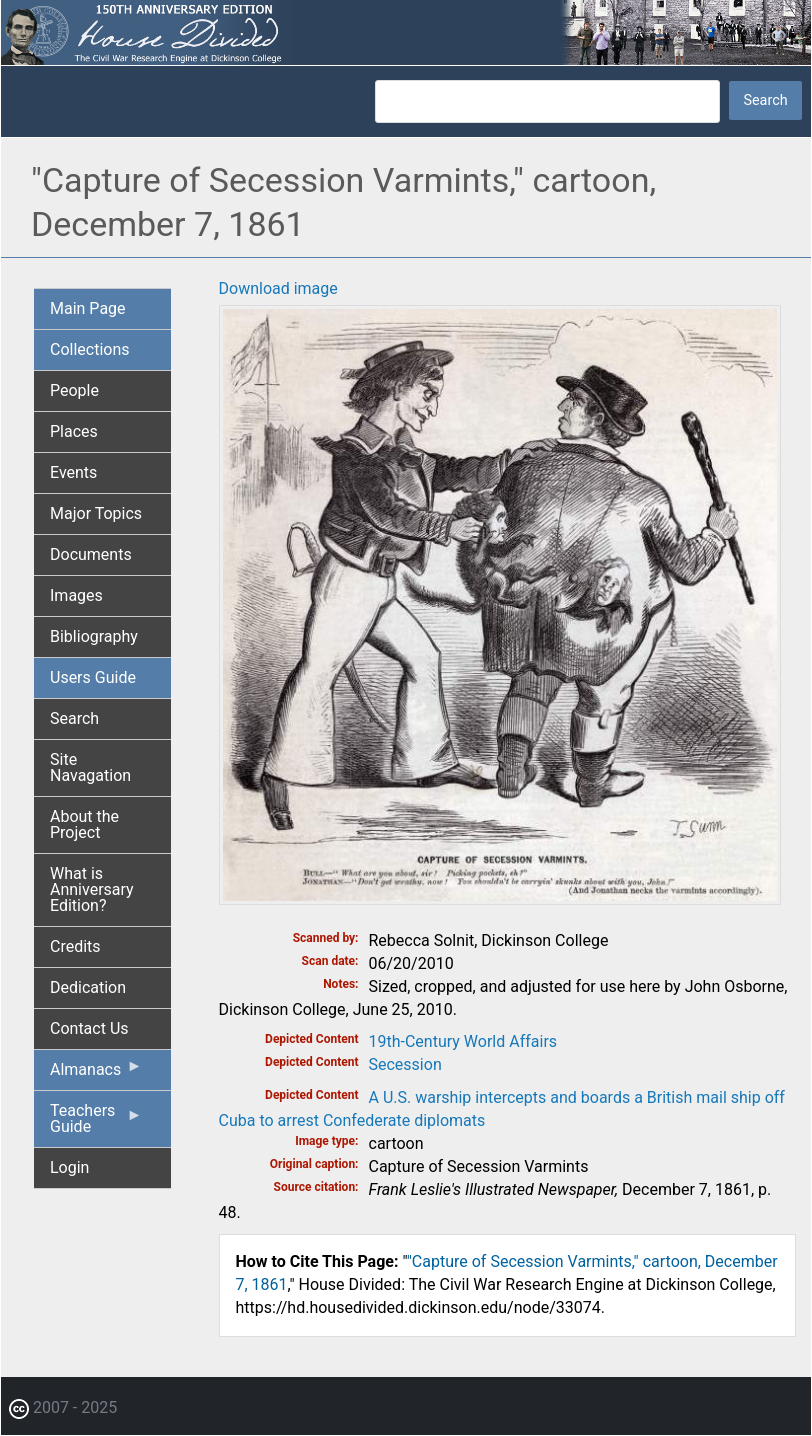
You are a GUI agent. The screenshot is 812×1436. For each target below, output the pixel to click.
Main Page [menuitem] (88, 308)
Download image (278, 288)
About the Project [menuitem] (84, 824)
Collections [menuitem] (90, 349)
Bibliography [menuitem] (94, 636)
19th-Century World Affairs (463, 1041)
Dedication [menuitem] (88, 987)
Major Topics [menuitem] (96, 513)
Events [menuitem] (73, 472)
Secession (405, 1064)
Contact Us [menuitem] (89, 1028)
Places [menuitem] (74, 431)
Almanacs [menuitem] (96, 1074)
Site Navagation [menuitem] (90, 767)
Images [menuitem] (76, 595)
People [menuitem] (74, 390)
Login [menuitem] (69, 1167)
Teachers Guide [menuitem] (96, 1124)
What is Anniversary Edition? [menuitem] (92, 889)
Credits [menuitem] (75, 946)
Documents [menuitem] (91, 554)
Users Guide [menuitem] (93, 677)
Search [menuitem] (74, 718)
